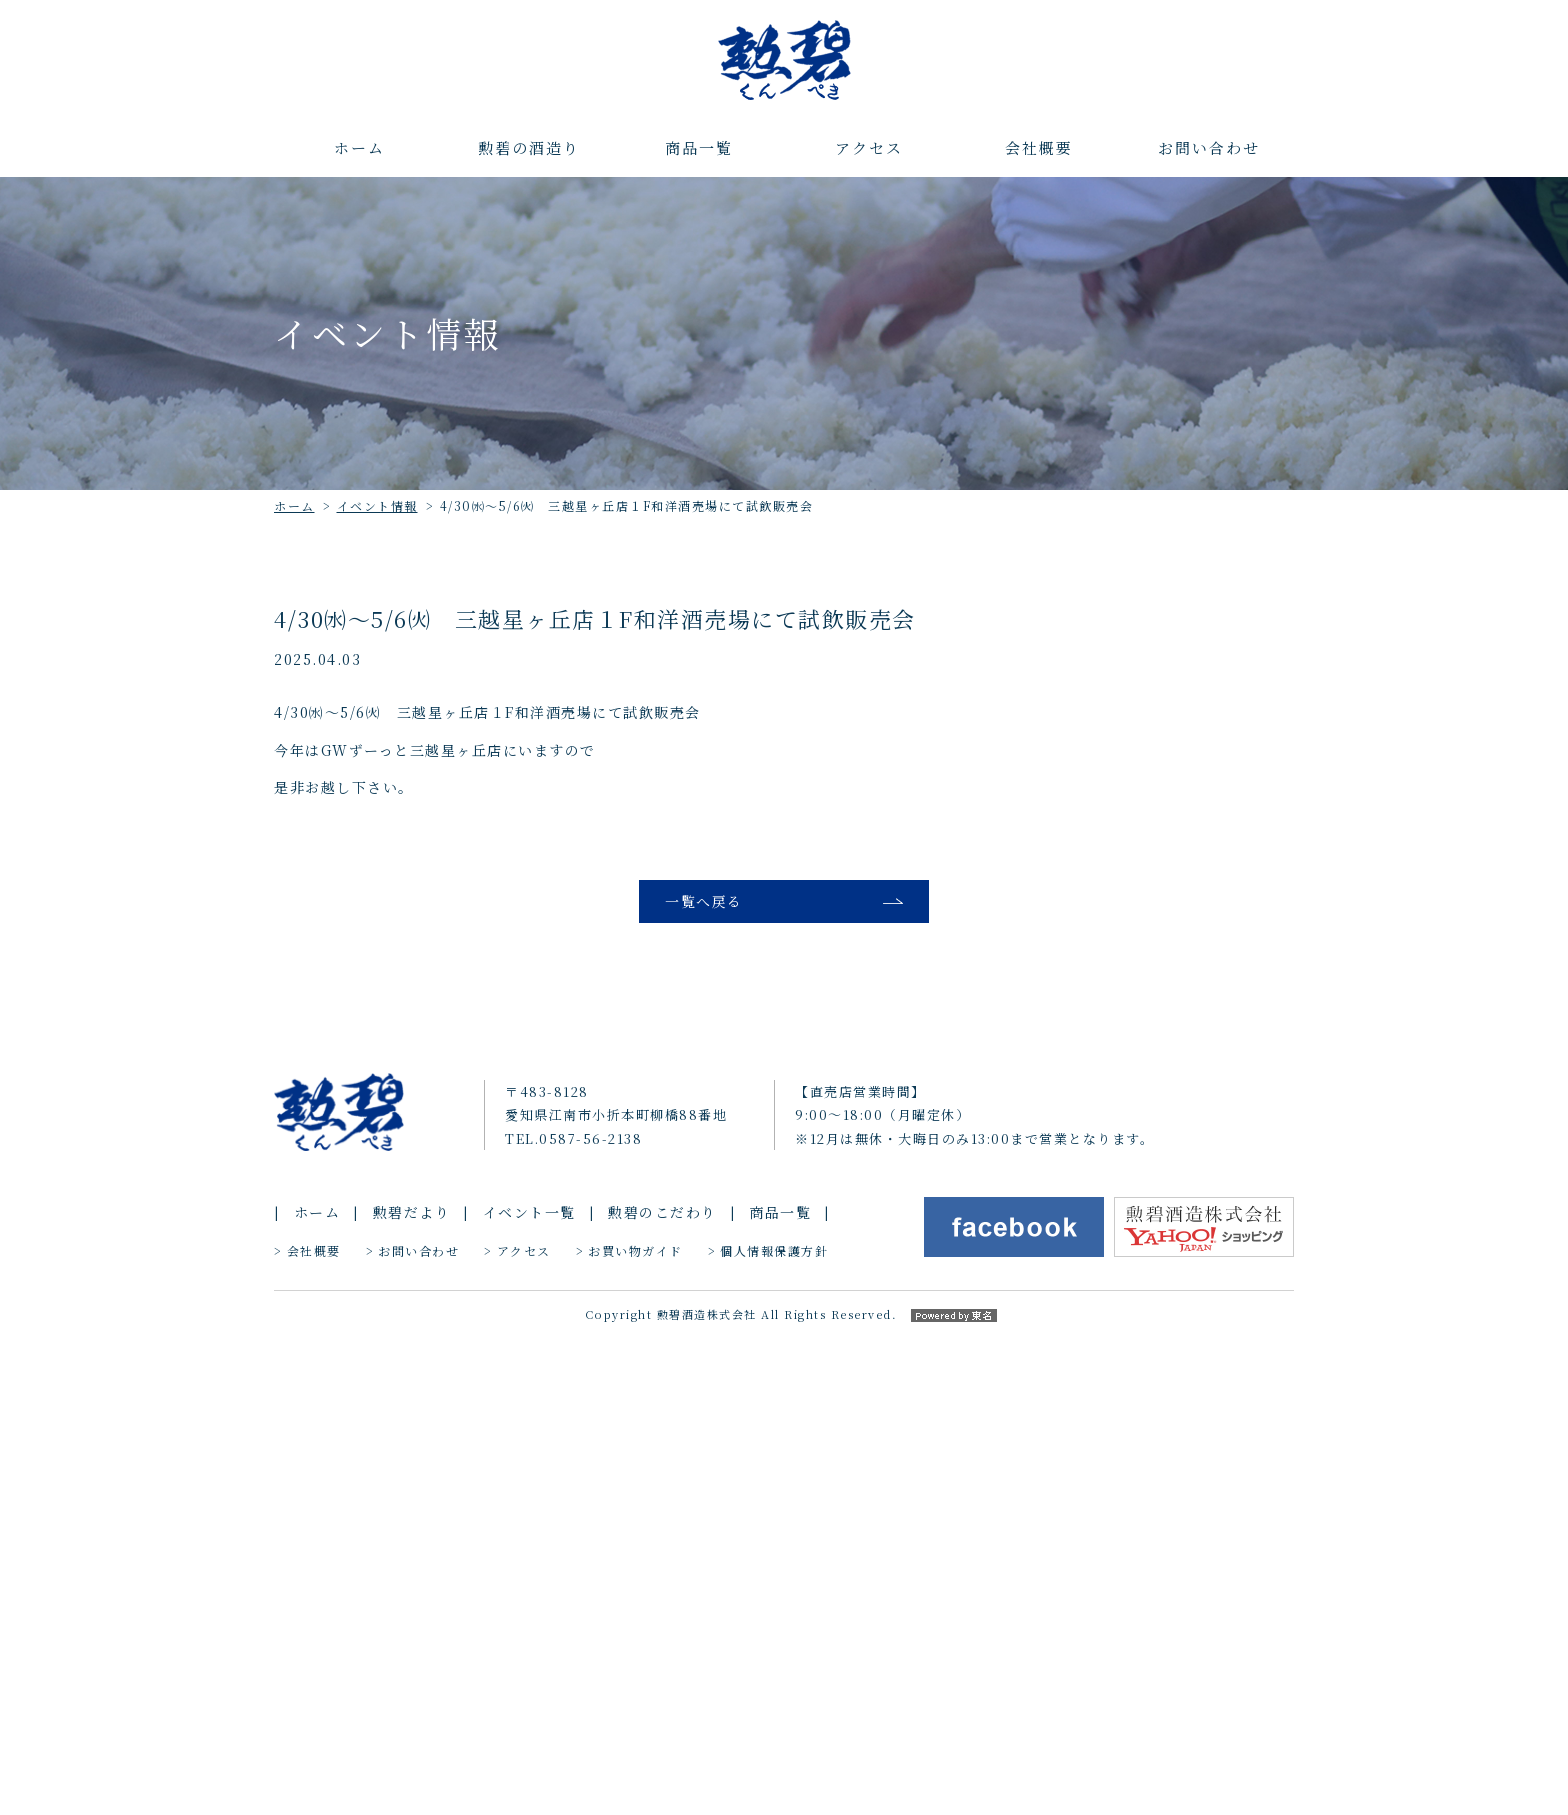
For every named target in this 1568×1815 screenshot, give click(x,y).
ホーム (359, 147)
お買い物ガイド (635, 1730)
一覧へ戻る (704, 904)
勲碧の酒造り (529, 147)
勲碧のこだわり (662, 1692)
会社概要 (1039, 147)
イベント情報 (377, 505)
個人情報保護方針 (774, 1730)
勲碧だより (412, 1692)
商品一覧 (699, 147)
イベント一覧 (529, 1692)
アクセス (869, 147)
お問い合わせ (1209, 147)
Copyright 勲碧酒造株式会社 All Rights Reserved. (784, 1793)
